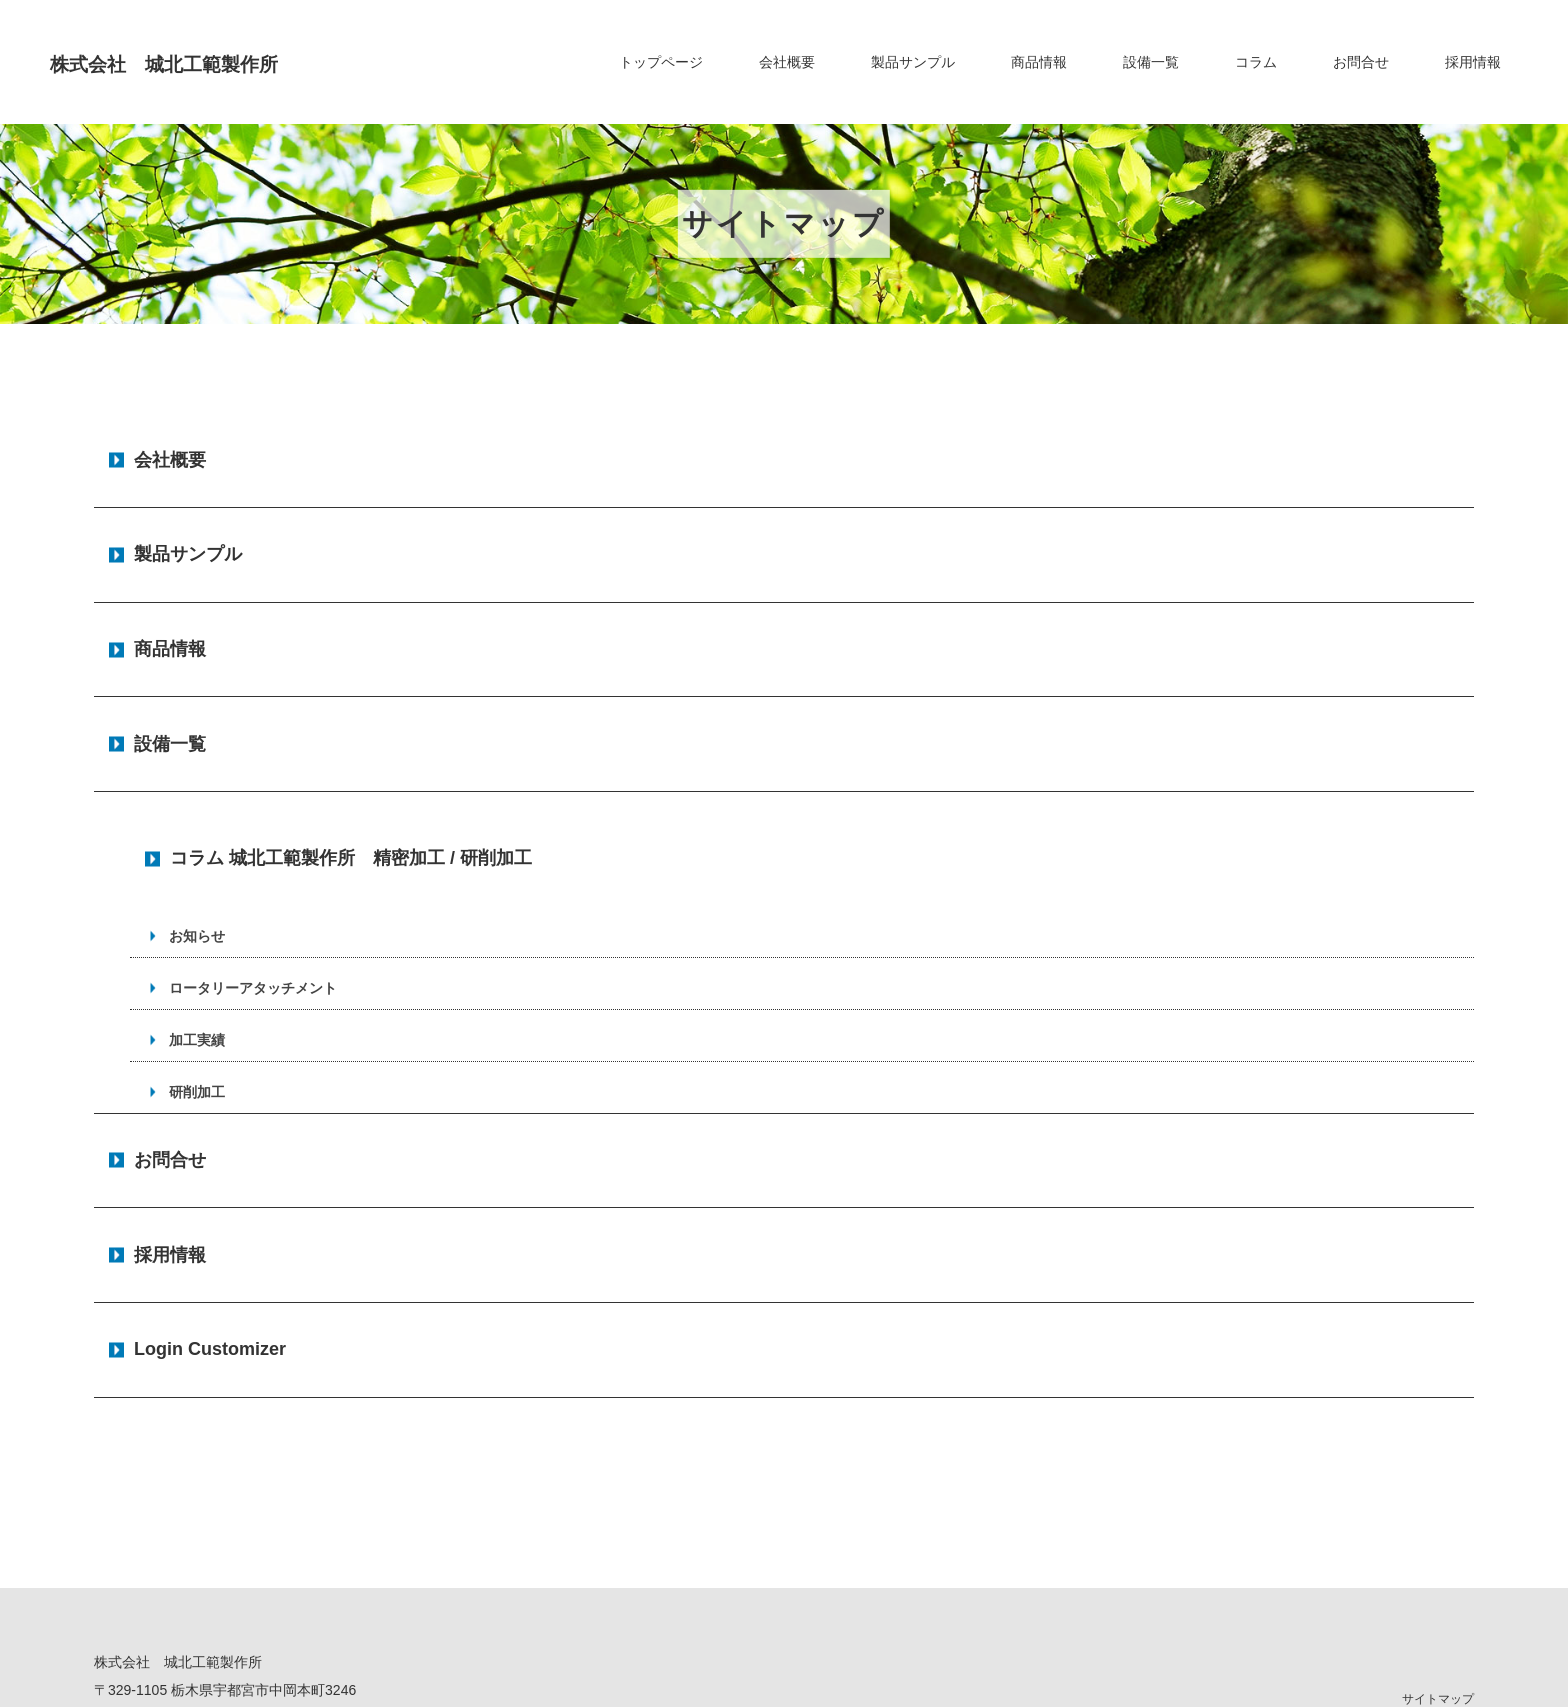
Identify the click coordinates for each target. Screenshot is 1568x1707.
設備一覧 (1151, 62)
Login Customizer (210, 1150)
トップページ (661, 62)
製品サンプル (913, 62)
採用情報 (1473, 62)
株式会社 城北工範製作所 (218, 61)
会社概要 (787, 62)
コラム (1256, 62)
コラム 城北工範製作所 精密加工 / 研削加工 (351, 739)
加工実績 (194, 907)
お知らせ (194, 803)
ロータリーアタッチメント (250, 855)
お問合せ (1361, 62)
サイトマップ (1438, 1486)
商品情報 (1039, 62)
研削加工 (194, 959)
